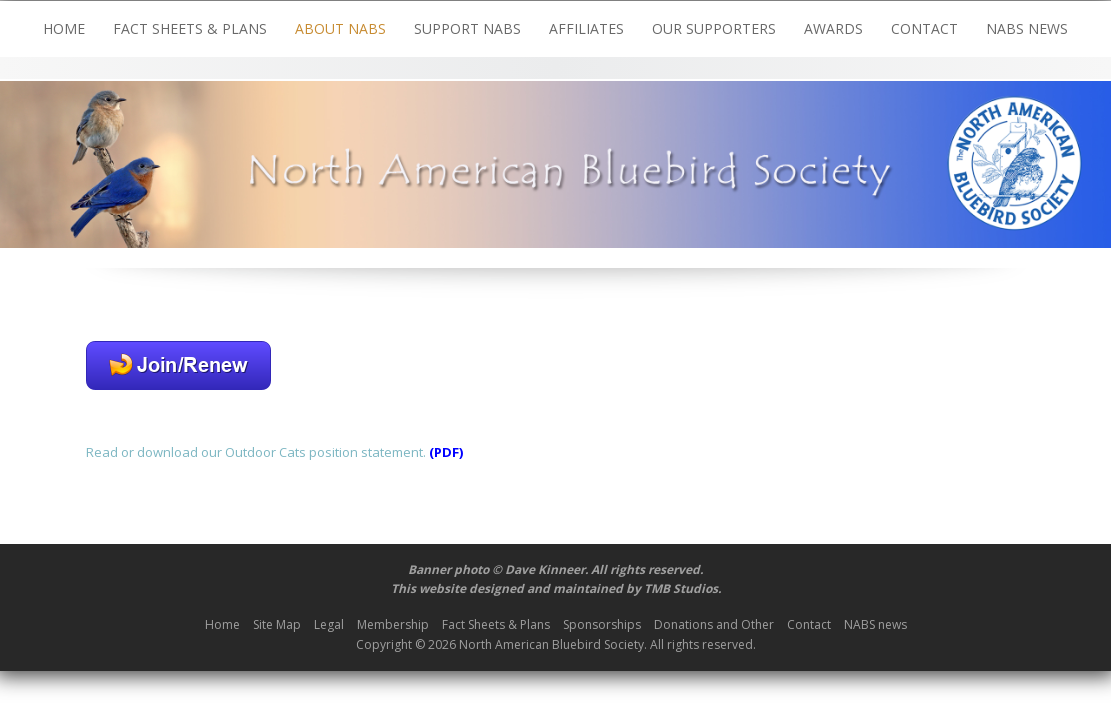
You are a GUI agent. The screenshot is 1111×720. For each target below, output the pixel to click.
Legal (329, 624)
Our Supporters (714, 28)
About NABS (340, 28)
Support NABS (467, 28)
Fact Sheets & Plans (190, 28)
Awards (833, 28)
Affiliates (586, 28)
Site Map (277, 624)
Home (64, 28)
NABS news (1027, 28)
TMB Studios (681, 588)
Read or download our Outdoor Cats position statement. (256, 452)
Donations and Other (714, 624)
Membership (393, 624)
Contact (924, 28)
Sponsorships (602, 624)
